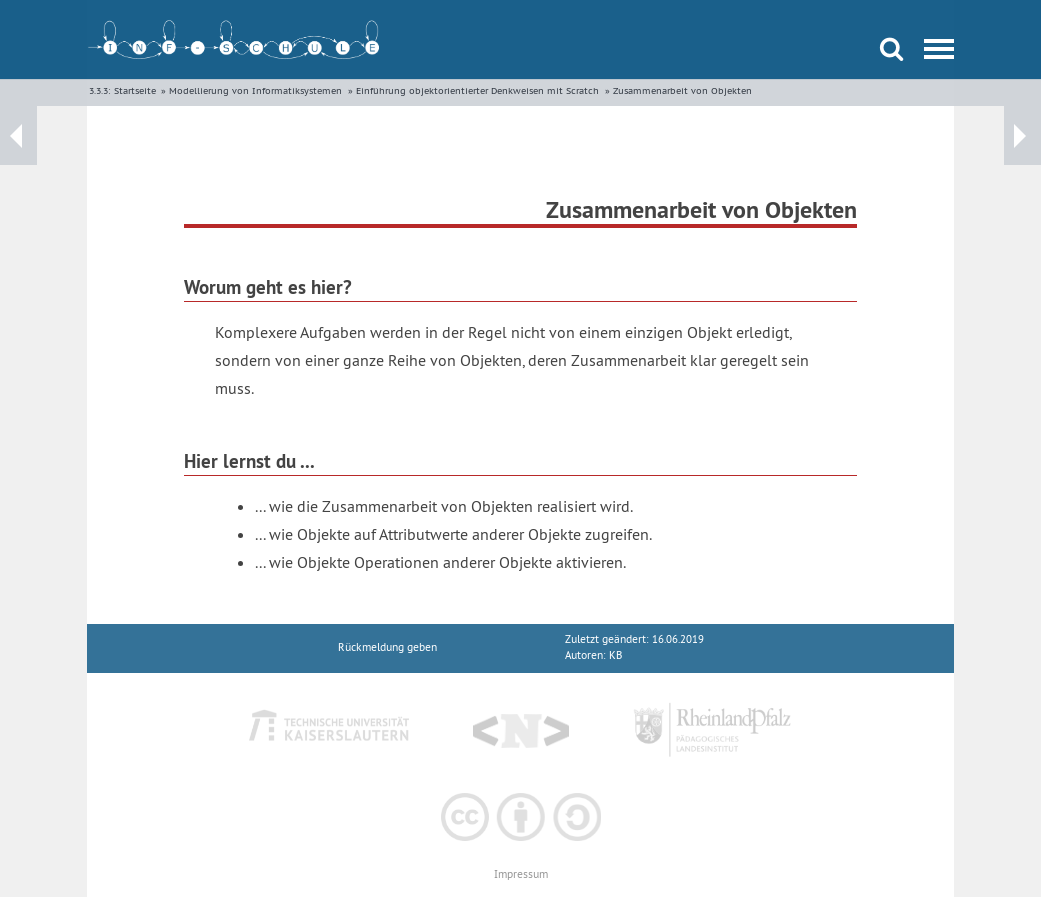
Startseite (135, 90)
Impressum (521, 874)
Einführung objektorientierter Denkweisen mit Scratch (477, 90)
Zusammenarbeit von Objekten (682, 90)
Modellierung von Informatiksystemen (255, 90)
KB (615, 655)
